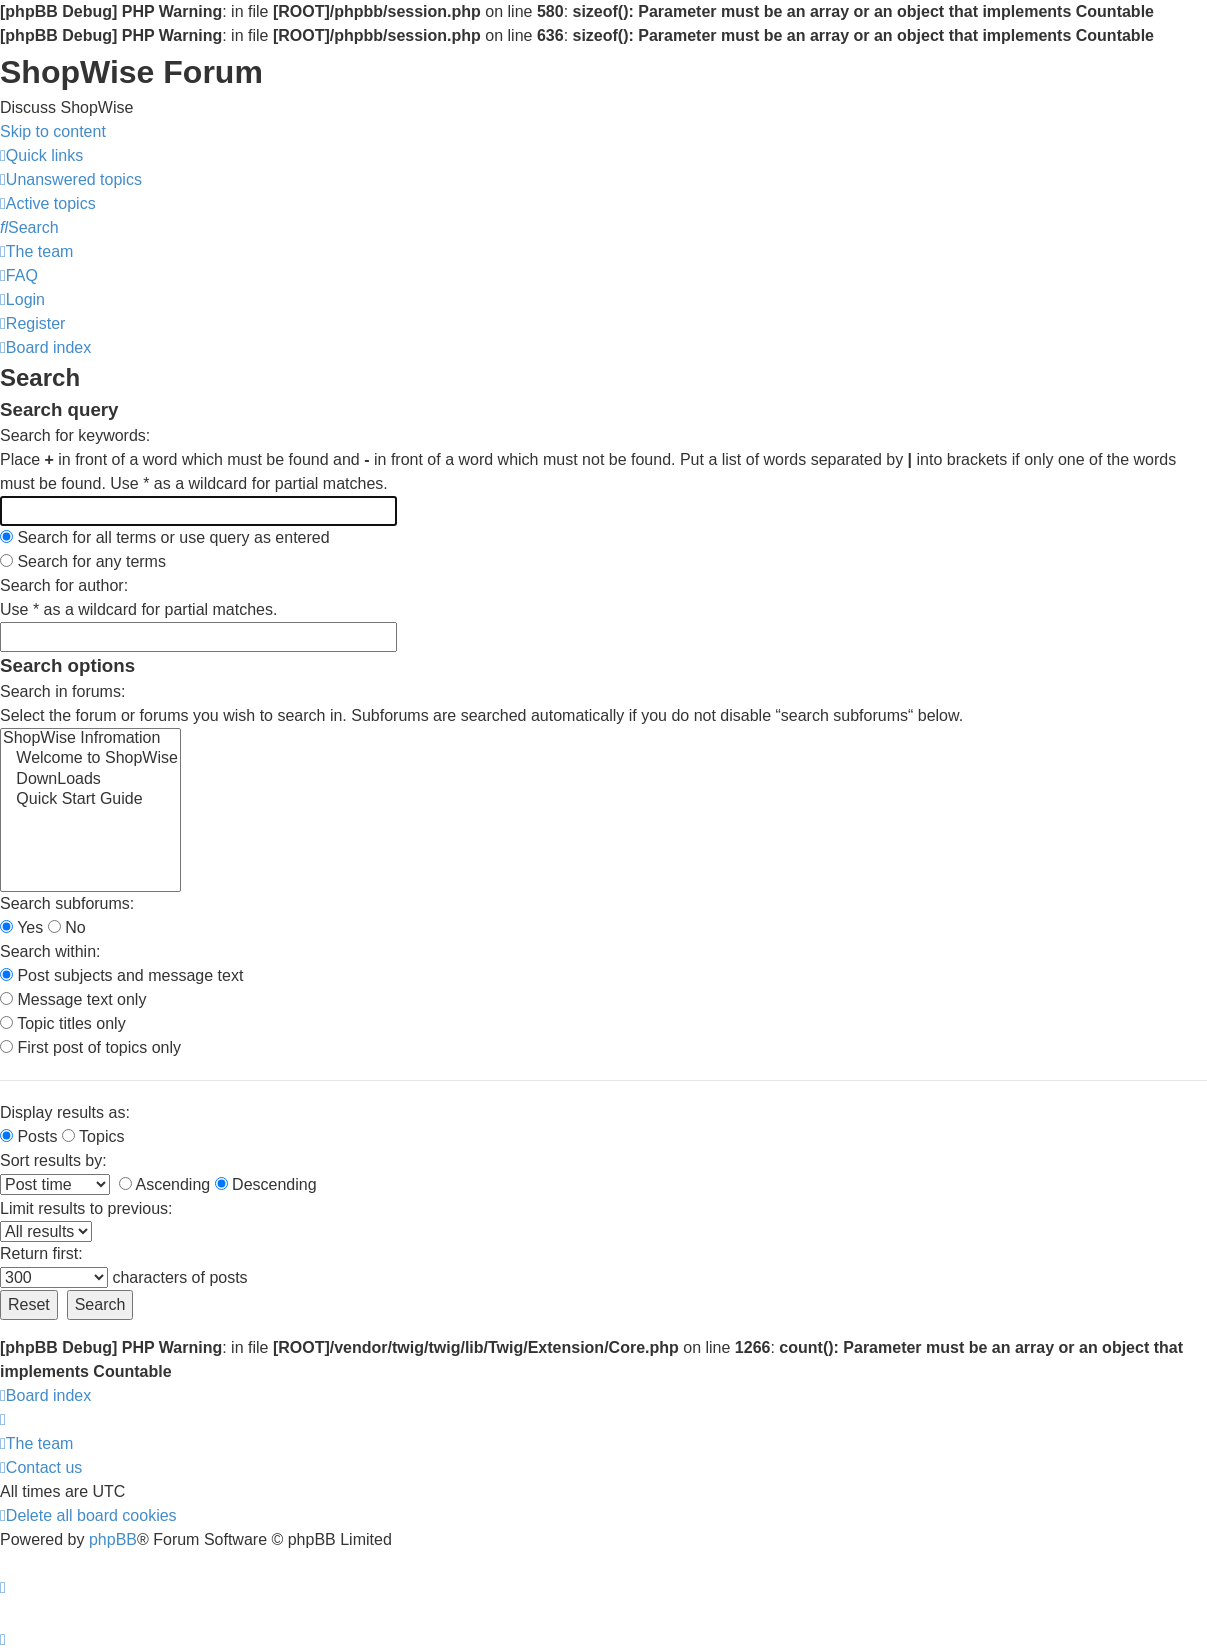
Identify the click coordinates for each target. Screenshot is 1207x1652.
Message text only (73, 999)
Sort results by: (53, 1160)
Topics (93, 1136)
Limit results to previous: (86, 1208)
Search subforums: (67, 903)
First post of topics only (90, 1047)
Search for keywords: (75, 435)
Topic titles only (63, 1023)
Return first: (41, 1253)
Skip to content (53, 131)
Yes (21, 927)
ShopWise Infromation (90, 739)
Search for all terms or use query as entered (165, 537)
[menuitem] (71, 179)
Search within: (50, 951)
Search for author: (64, 585)
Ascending (164, 1184)
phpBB (113, 1539)
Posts (28, 1136)
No (67, 927)
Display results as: (65, 1112)
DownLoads (90, 780)
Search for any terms (83, 561)
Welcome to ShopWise (90, 759)
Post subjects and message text (121, 975)
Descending (266, 1184)
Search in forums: (62, 691)
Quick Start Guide (90, 800)
